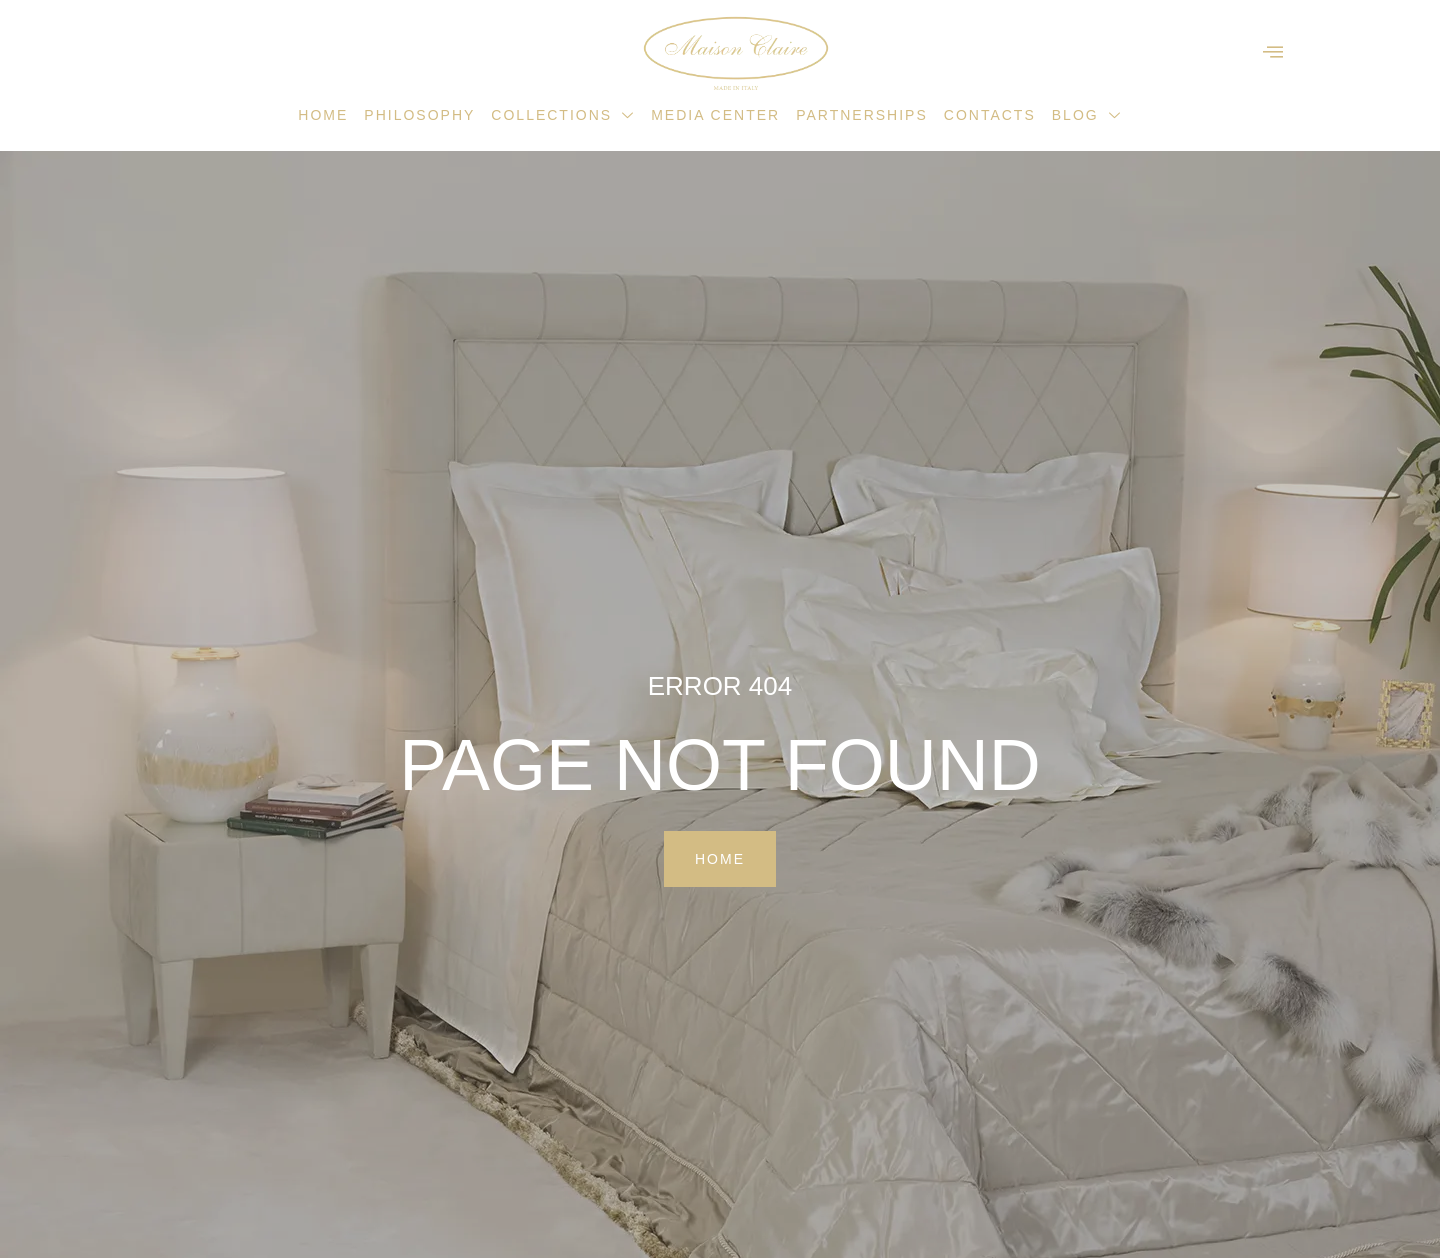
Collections (563, 115)
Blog (1087, 115)
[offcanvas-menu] (1273, 52)
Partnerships (862, 115)
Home (323, 115)
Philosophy (419, 115)
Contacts (990, 115)
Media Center (715, 115)
